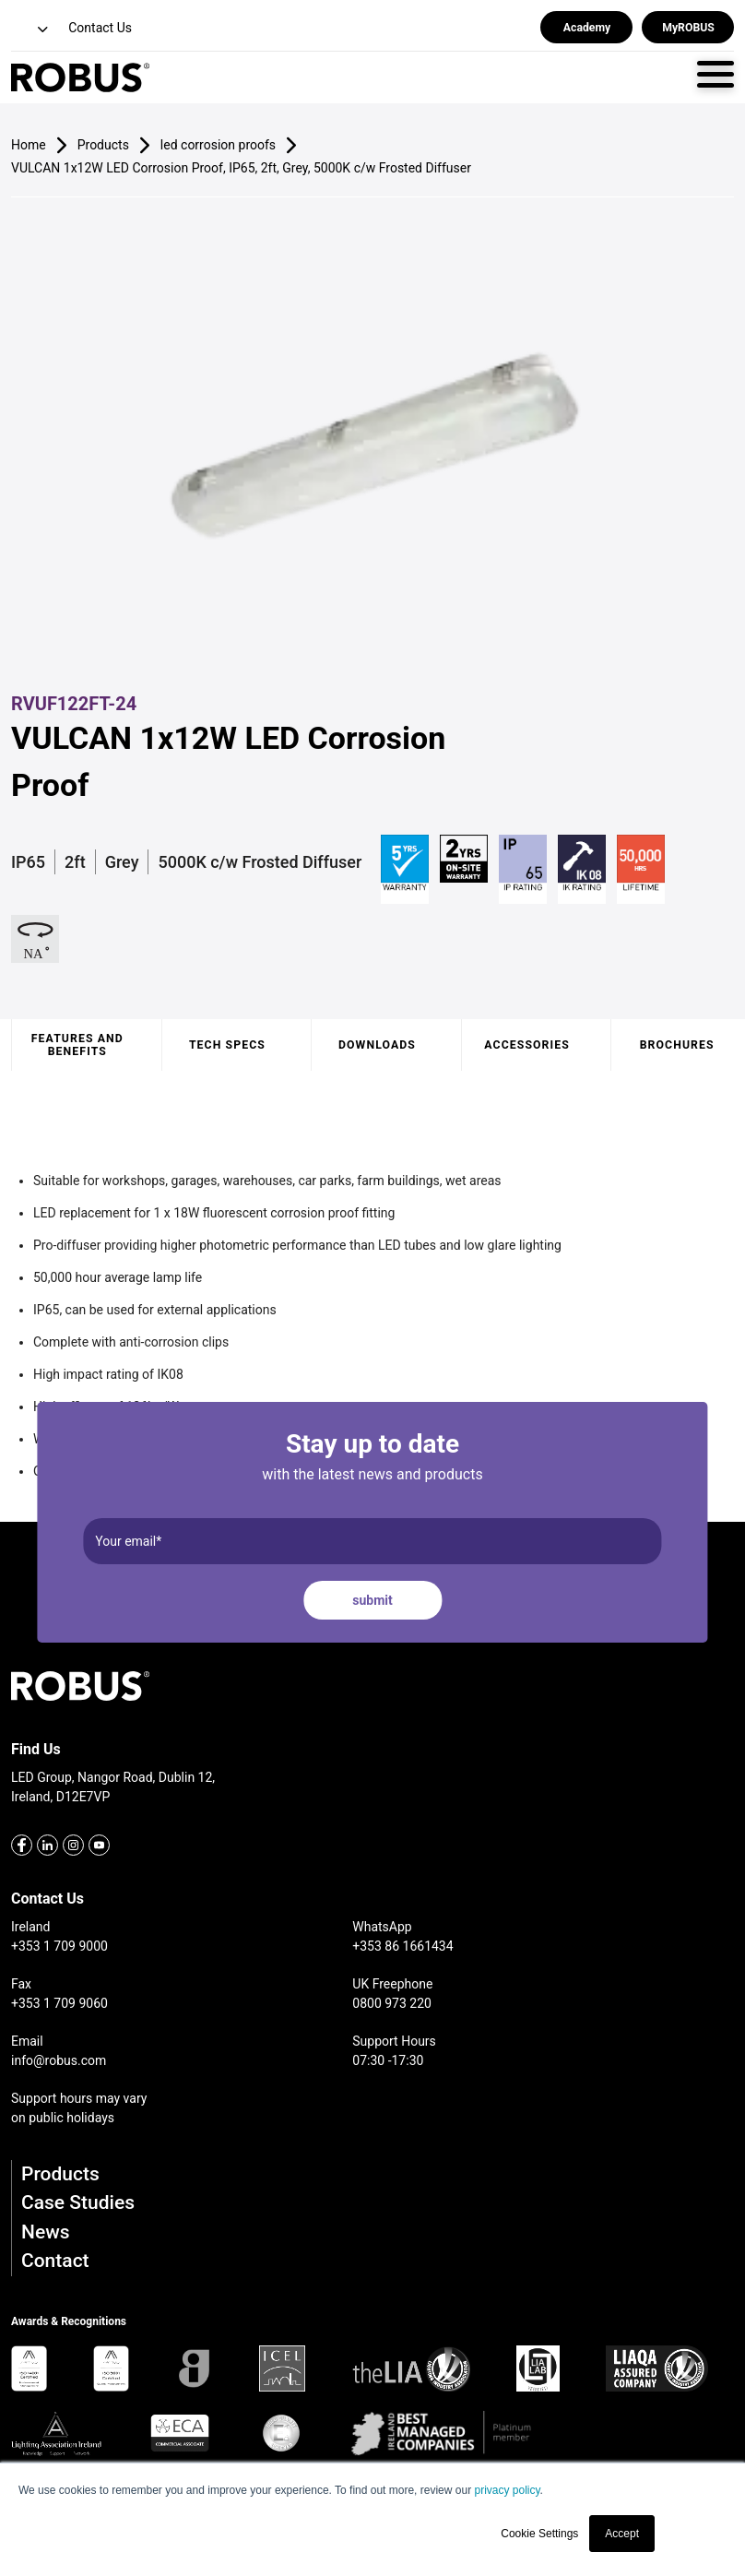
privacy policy (506, 2490)
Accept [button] (622, 2533)
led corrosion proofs (218, 144)
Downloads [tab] (377, 1045)
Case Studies (78, 2202)
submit (372, 1600)
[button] (31, 30)
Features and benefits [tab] (77, 1045)
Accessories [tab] (526, 1045)
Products (60, 2174)
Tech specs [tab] (227, 1045)
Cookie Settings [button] (539, 2533)
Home (28, 144)
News (45, 2232)
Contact (55, 2261)
